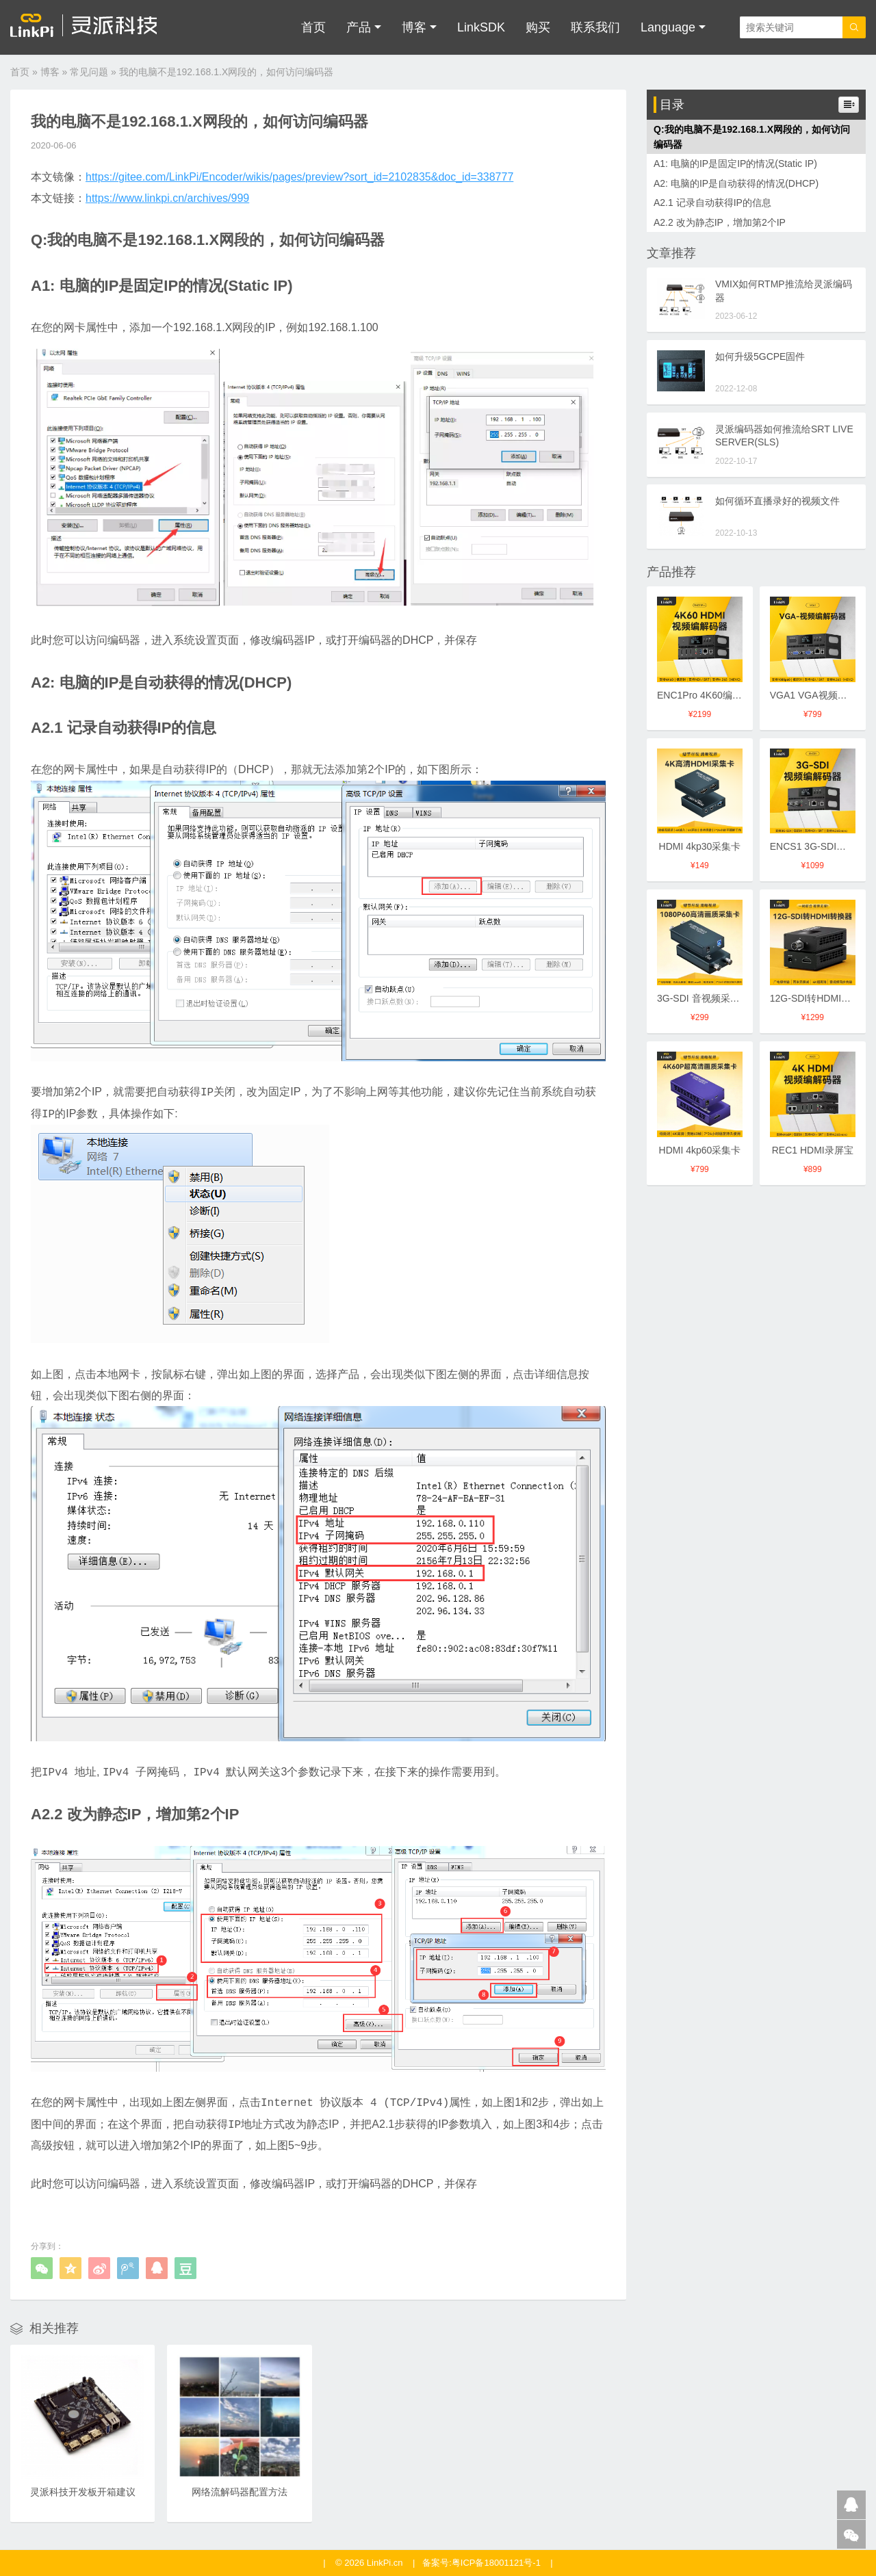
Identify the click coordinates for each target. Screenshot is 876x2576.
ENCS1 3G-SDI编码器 (817, 846)
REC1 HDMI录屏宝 (812, 1150)
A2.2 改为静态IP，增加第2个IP (720, 222)
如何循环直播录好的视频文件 (777, 500)
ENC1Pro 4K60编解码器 (709, 695)
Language (668, 27)
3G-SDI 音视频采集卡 (703, 998)
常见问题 (89, 71)
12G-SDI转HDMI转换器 (820, 998)
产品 (358, 27)
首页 (313, 27)
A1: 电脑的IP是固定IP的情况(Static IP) (735, 163)
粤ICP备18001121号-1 (496, 2563)
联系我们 (595, 27)
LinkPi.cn (385, 2563)
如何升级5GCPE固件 (760, 356)
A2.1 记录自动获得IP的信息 (712, 202)
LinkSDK (481, 27)
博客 (414, 27)
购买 (538, 27)
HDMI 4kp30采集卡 (700, 846)
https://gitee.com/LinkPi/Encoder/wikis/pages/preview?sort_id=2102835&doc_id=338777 (299, 177)
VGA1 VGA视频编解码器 (823, 695)
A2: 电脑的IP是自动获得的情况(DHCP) (736, 183)
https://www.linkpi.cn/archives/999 (167, 198)
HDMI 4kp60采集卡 (700, 1150)
